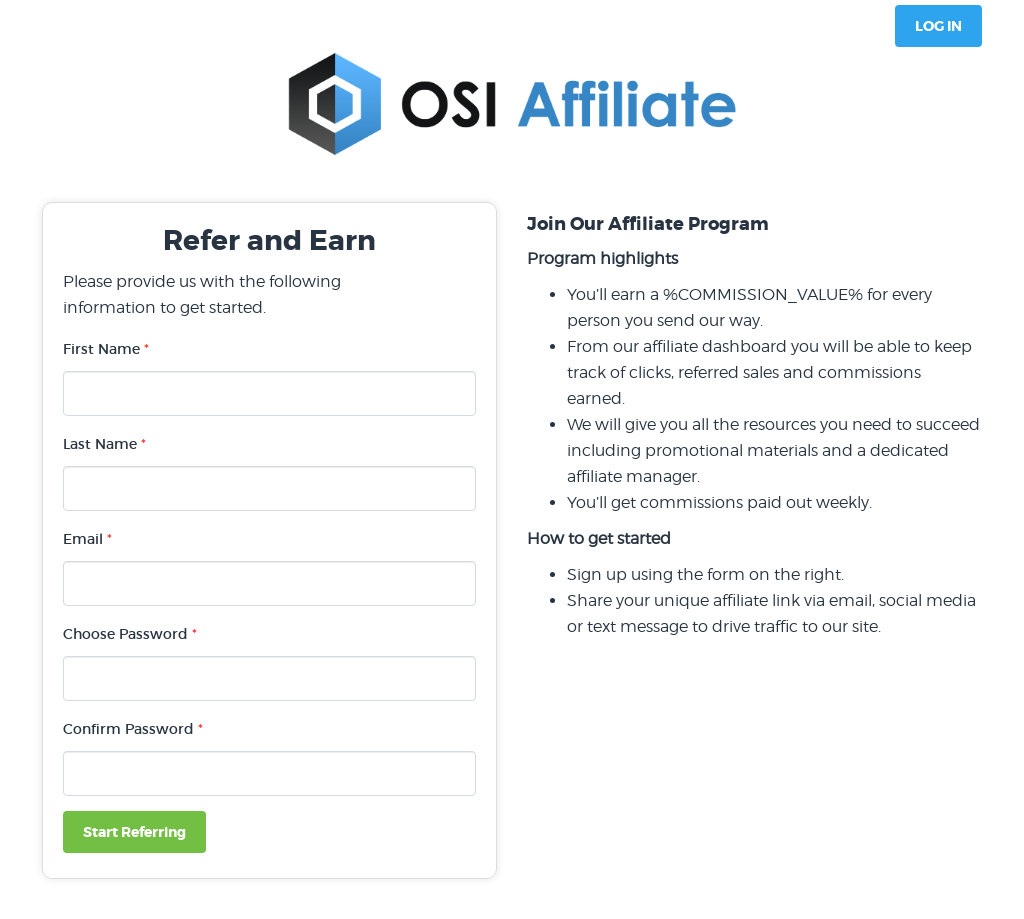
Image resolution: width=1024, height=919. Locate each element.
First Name (106, 349)
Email (87, 539)
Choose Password (130, 634)
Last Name (104, 444)
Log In (938, 26)
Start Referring (134, 832)
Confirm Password (133, 729)
